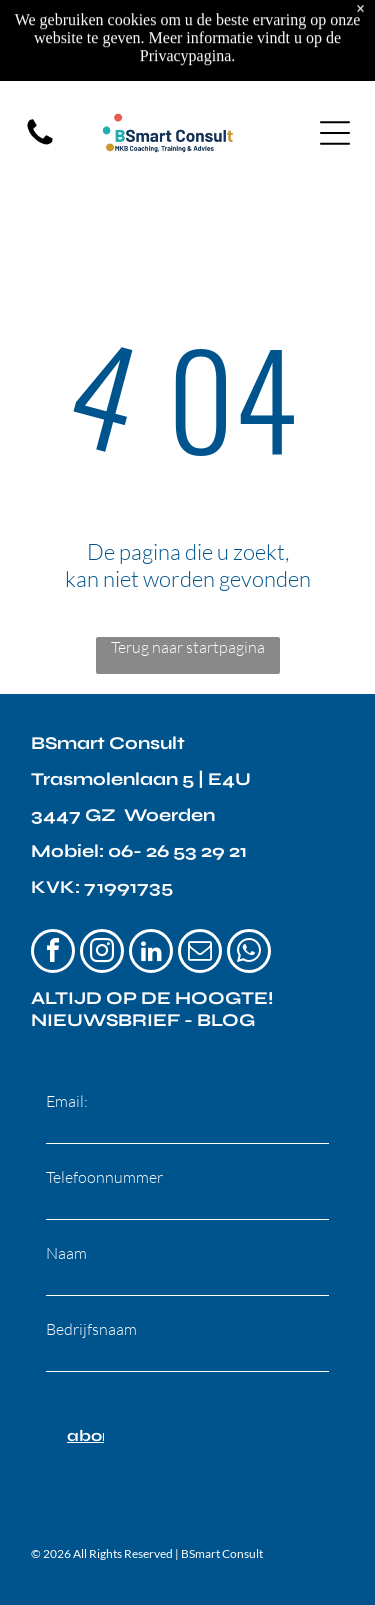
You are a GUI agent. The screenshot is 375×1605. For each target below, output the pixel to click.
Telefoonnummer (104, 1177)
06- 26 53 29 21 (177, 851)
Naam (66, 1253)
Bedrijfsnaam (91, 1329)
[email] (200, 953)
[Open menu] (335, 53)
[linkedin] (151, 953)
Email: (67, 1101)
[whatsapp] (249, 953)
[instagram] (102, 953)
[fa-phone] (40, 63)
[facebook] (53, 953)
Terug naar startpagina (188, 647)
